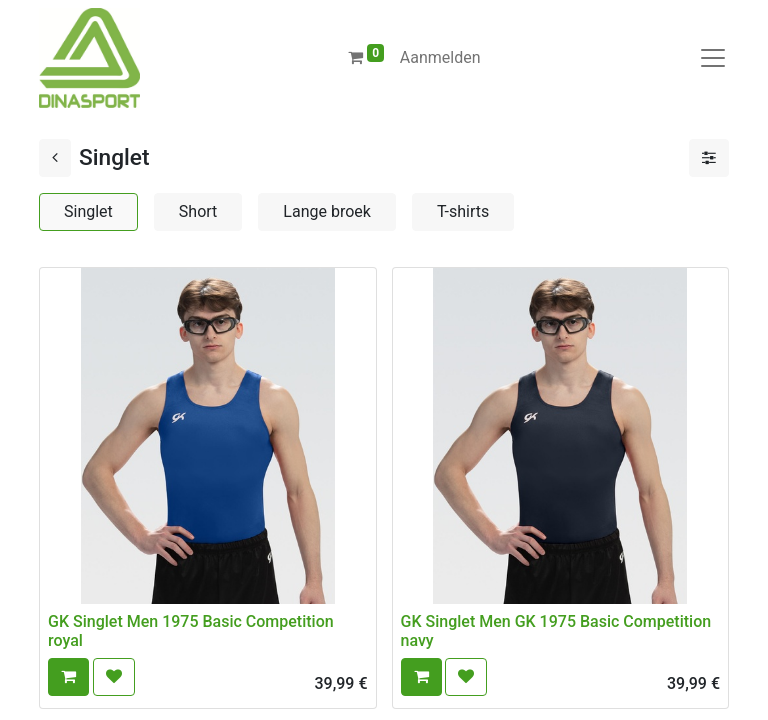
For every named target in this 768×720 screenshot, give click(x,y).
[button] (68, 677)
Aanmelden (440, 57)
